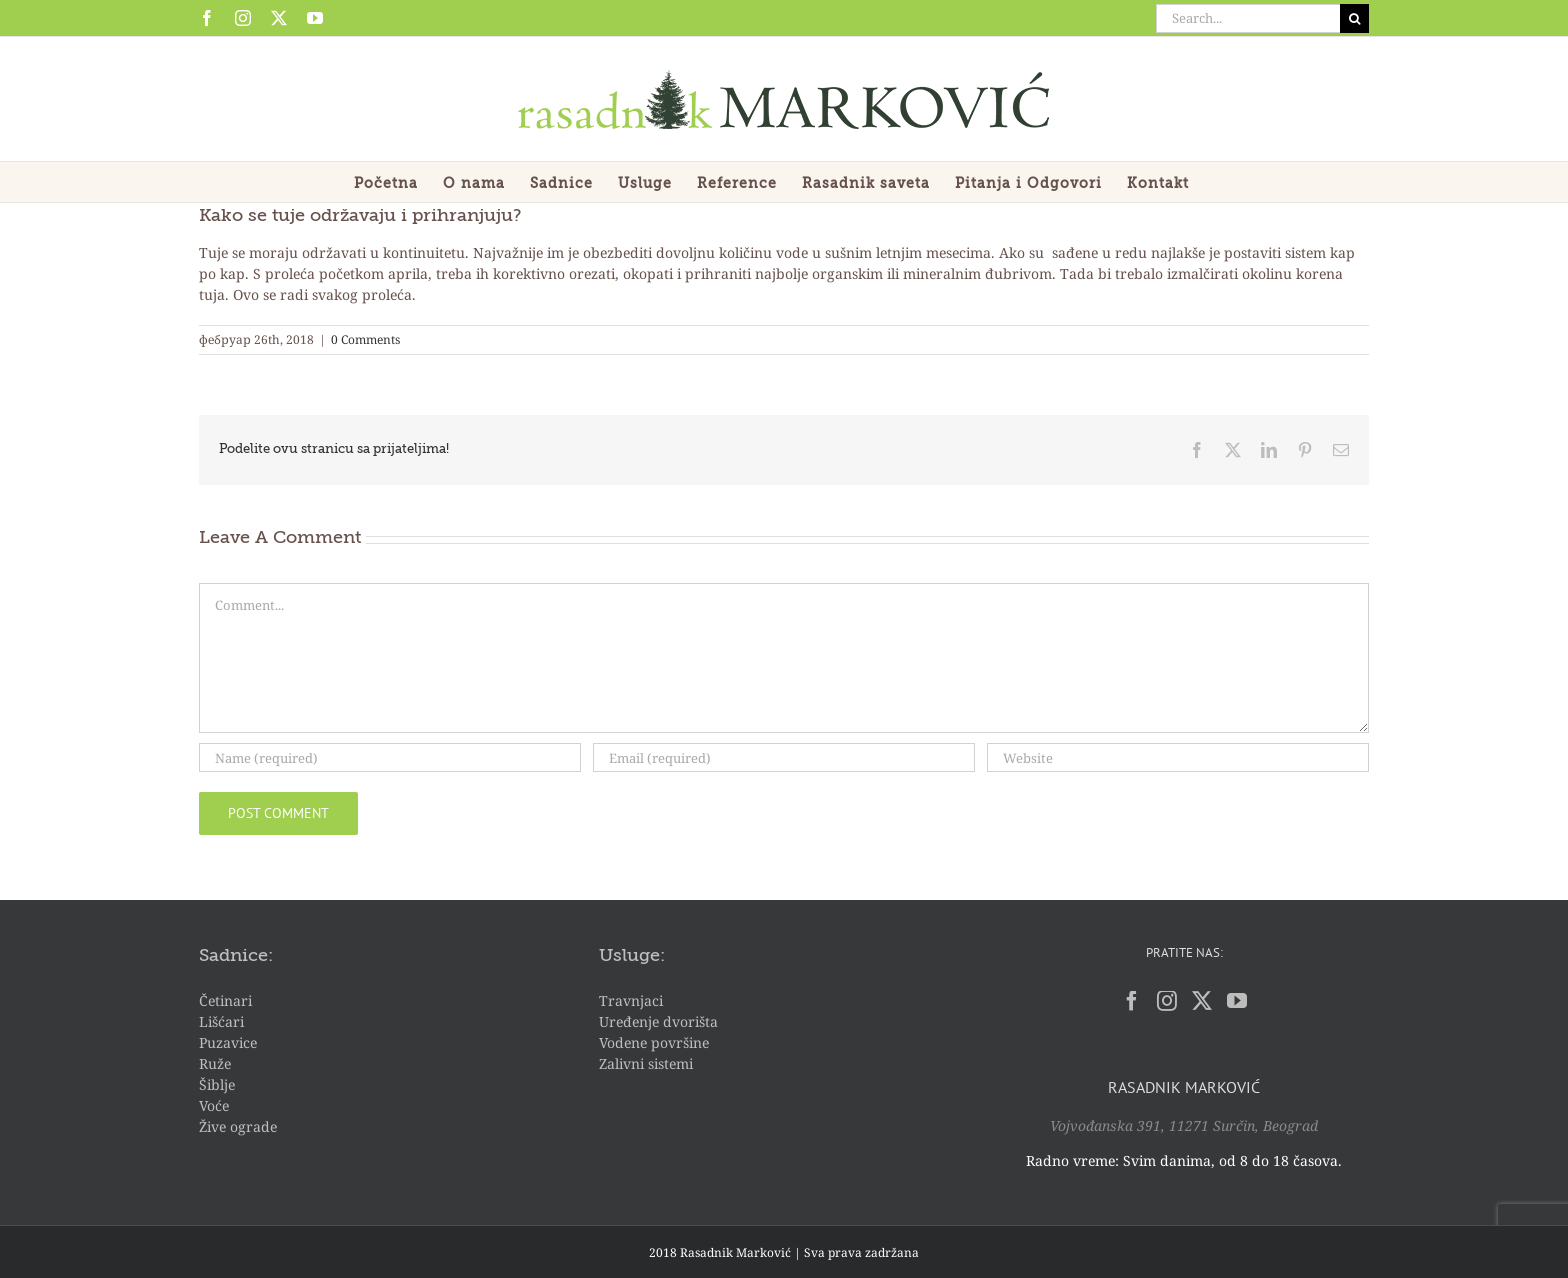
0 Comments (365, 339)
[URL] (1178, 757)
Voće (214, 1105)
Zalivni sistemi (646, 1063)
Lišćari (221, 1021)
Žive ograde (238, 1126)
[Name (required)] (390, 757)
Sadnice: (236, 956)
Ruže (215, 1063)
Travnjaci (631, 1000)
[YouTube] (1237, 1001)
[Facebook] (1132, 1001)
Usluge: (632, 956)
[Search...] (1248, 18)
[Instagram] (1167, 1001)
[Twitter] (1202, 1001)
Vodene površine (654, 1042)
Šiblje (217, 1084)
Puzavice (228, 1042)
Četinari (225, 1000)
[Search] (1354, 18)
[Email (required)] (784, 757)
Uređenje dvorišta (658, 1021)
